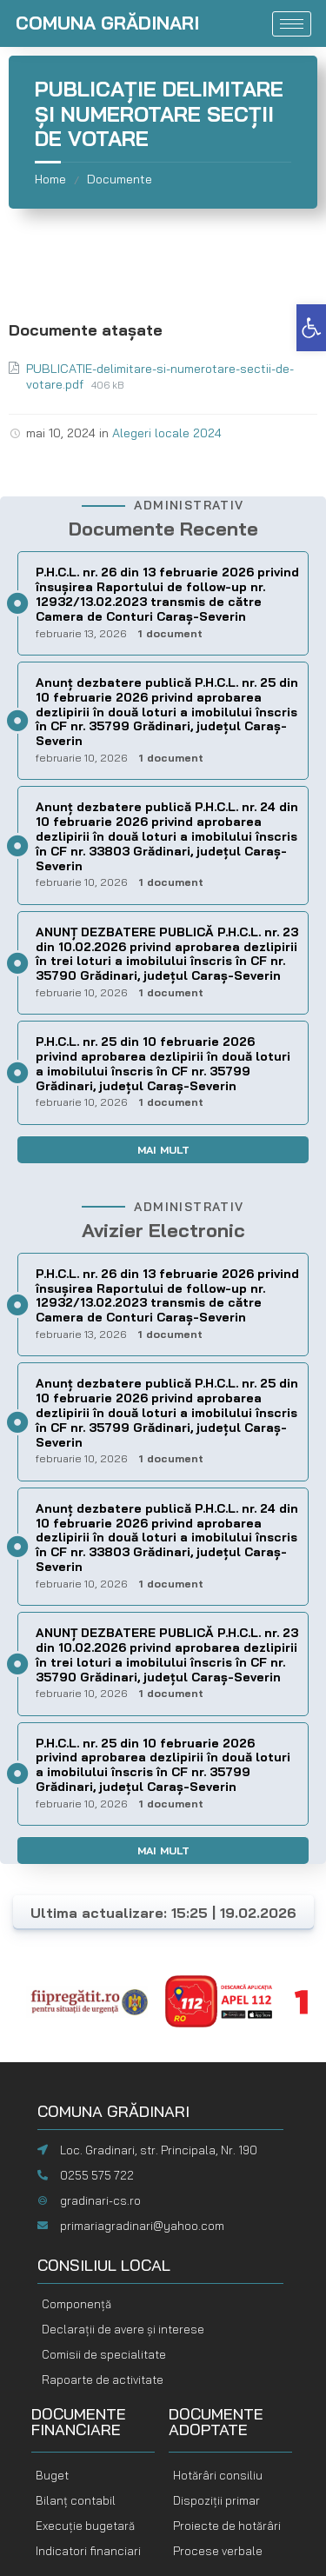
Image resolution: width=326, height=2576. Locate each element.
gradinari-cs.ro (100, 2200)
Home (50, 179)
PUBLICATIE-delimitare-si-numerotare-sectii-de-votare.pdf (160, 376)
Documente (119, 179)
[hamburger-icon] (291, 24)
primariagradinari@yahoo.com (142, 2226)
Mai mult (163, 1149)
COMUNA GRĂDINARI (107, 22)
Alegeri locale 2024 (167, 433)
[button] (311, 327)
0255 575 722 (97, 2175)
